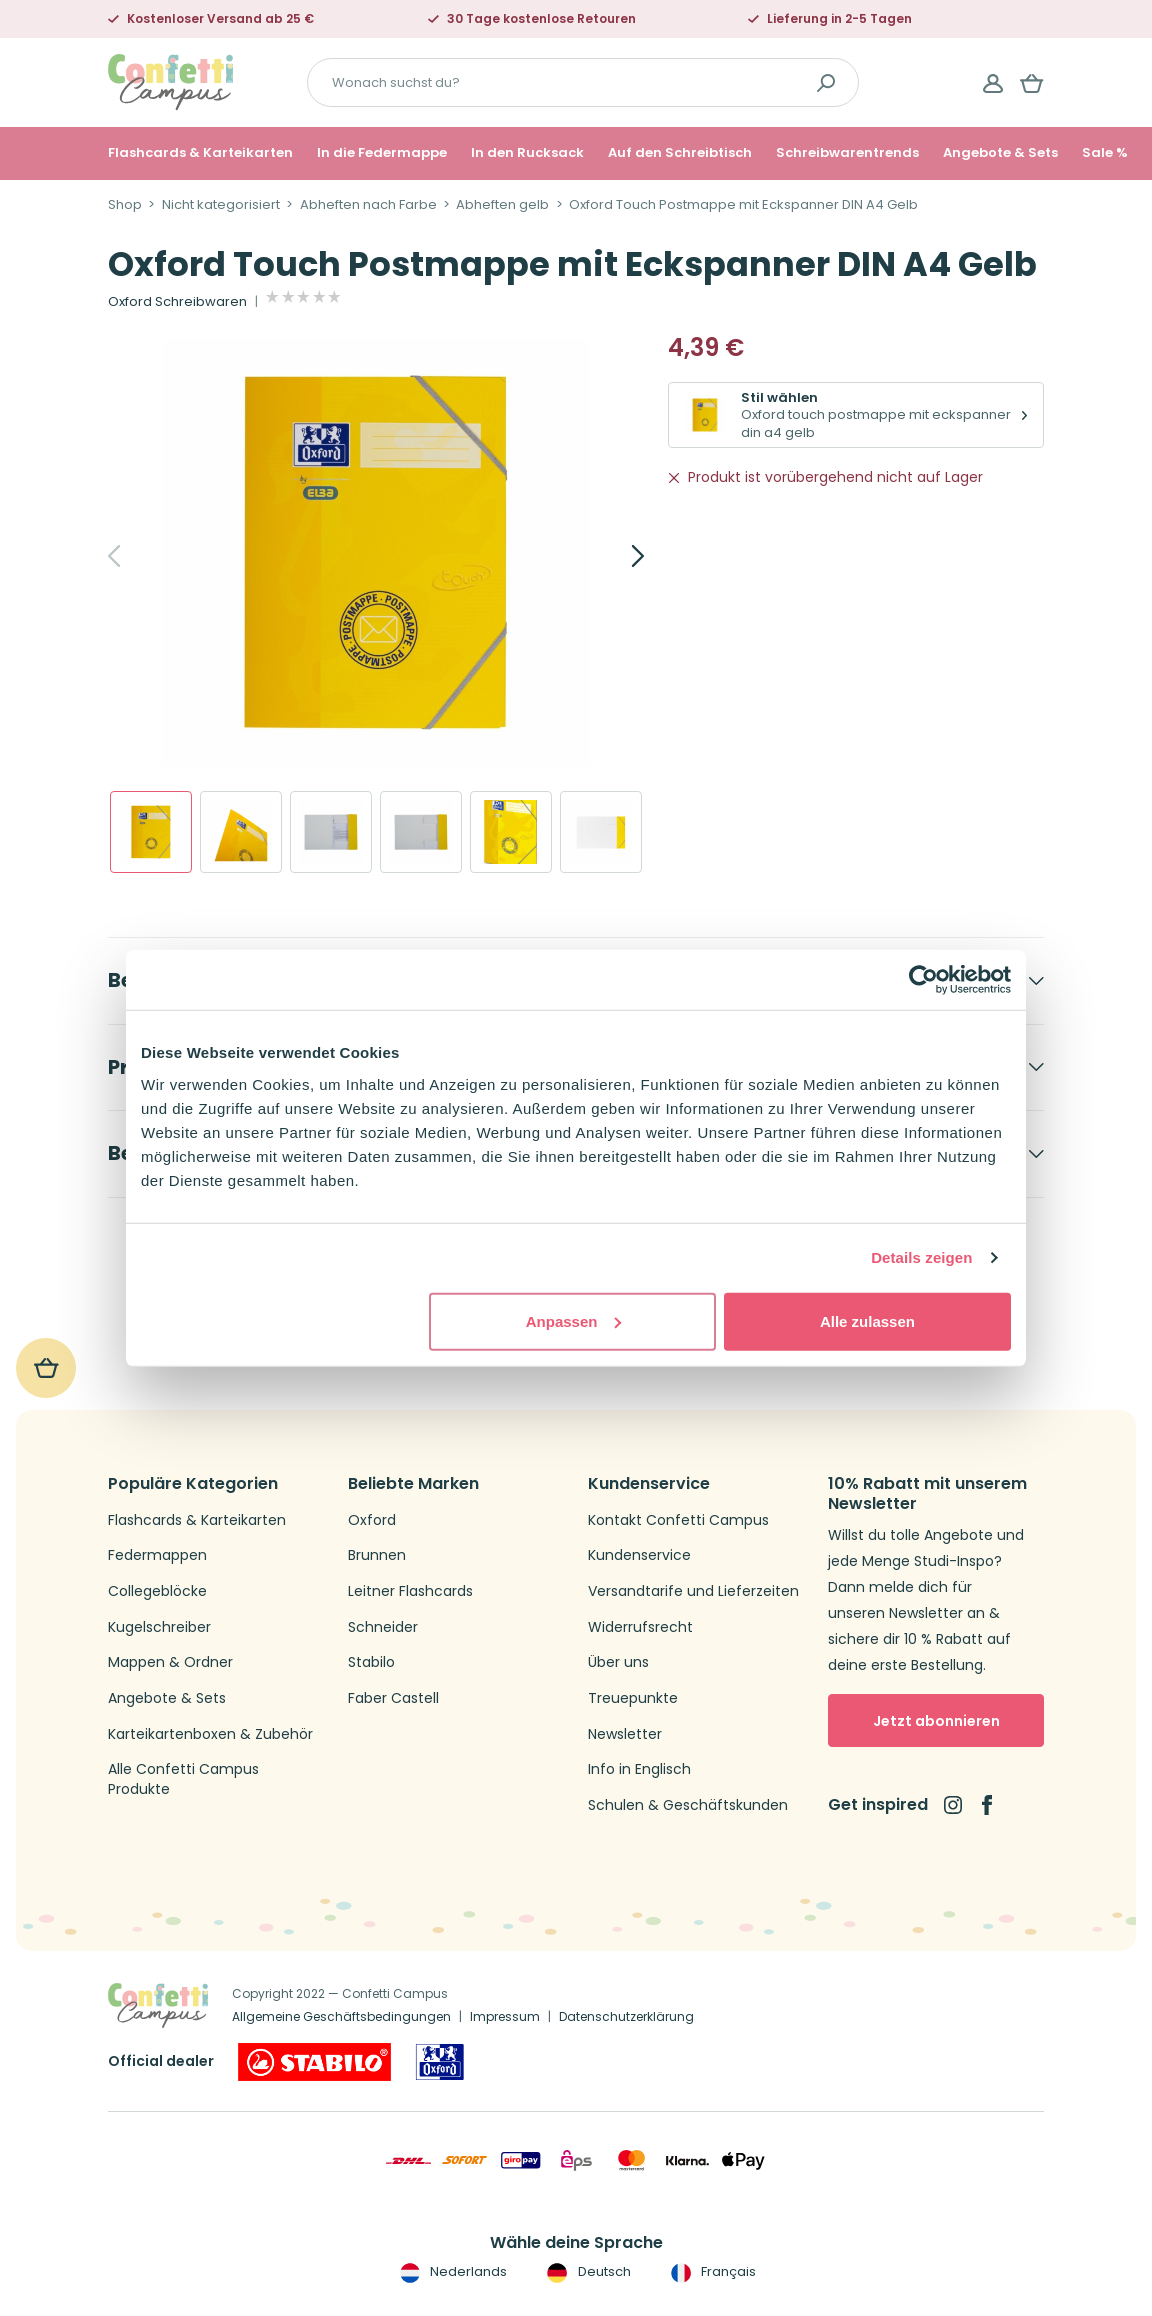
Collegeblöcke (157, 1591)
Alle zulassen (867, 1320)
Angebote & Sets (1000, 153)
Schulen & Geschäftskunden (688, 1805)
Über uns (618, 1662)
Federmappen (157, 1555)
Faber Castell (393, 1698)
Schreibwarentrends (847, 153)
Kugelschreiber (159, 1627)
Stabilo (371, 1662)
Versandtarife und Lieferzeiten (693, 1591)
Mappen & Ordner (170, 1662)
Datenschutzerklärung (626, 2016)
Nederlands (451, 2272)
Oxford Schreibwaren (177, 302)
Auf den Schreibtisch (680, 153)
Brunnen (377, 1555)
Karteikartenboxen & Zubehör (210, 1734)
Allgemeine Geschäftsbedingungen (341, 2016)
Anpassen (574, 1320)
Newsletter (625, 1734)
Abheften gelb (502, 205)
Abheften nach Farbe (368, 205)
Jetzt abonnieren (936, 1721)
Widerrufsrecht (640, 1627)
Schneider (383, 1627)
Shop (125, 205)
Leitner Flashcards (410, 1591)
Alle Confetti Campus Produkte (183, 1779)
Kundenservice (639, 1555)
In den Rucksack (527, 153)
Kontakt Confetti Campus (678, 1520)
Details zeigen (921, 1257)
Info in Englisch (639, 1769)
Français (711, 2272)
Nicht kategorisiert (221, 205)
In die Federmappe (382, 153)
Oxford (372, 1520)
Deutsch (586, 2272)
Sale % (1105, 153)
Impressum (505, 2016)
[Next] (616, 556)
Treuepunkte (633, 1698)
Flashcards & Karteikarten (200, 153)
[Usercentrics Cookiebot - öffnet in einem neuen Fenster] (923, 980)
